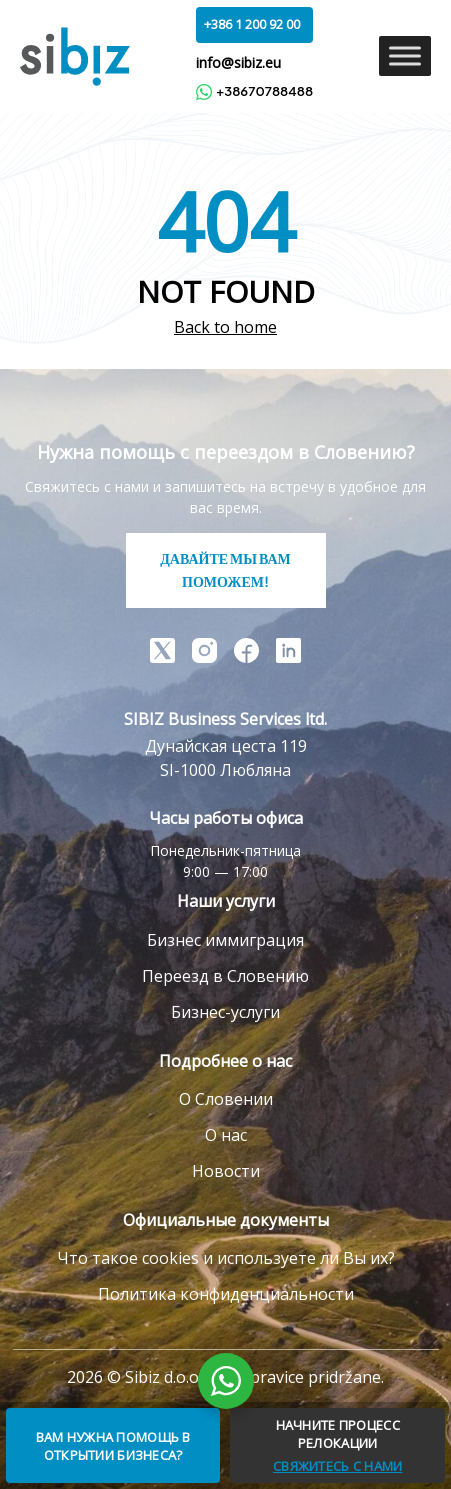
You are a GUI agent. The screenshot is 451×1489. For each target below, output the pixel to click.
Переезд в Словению (225, 976)
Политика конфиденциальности (226, 1294)
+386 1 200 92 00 (252, 24)
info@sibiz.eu (238, 62)
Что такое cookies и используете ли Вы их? (226, 1258)
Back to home (225, 327)
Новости (226, 1171)
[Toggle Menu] (405, 56)
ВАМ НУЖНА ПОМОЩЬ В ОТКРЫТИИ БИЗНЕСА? (113, 1446)
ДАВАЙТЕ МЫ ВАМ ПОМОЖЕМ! (225, 570)
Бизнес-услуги (225, 1012)
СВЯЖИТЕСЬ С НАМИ (337, 1466)
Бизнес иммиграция (225, 940)
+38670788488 (254, 91)
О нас (226, 1135)
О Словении (226, 1099)
